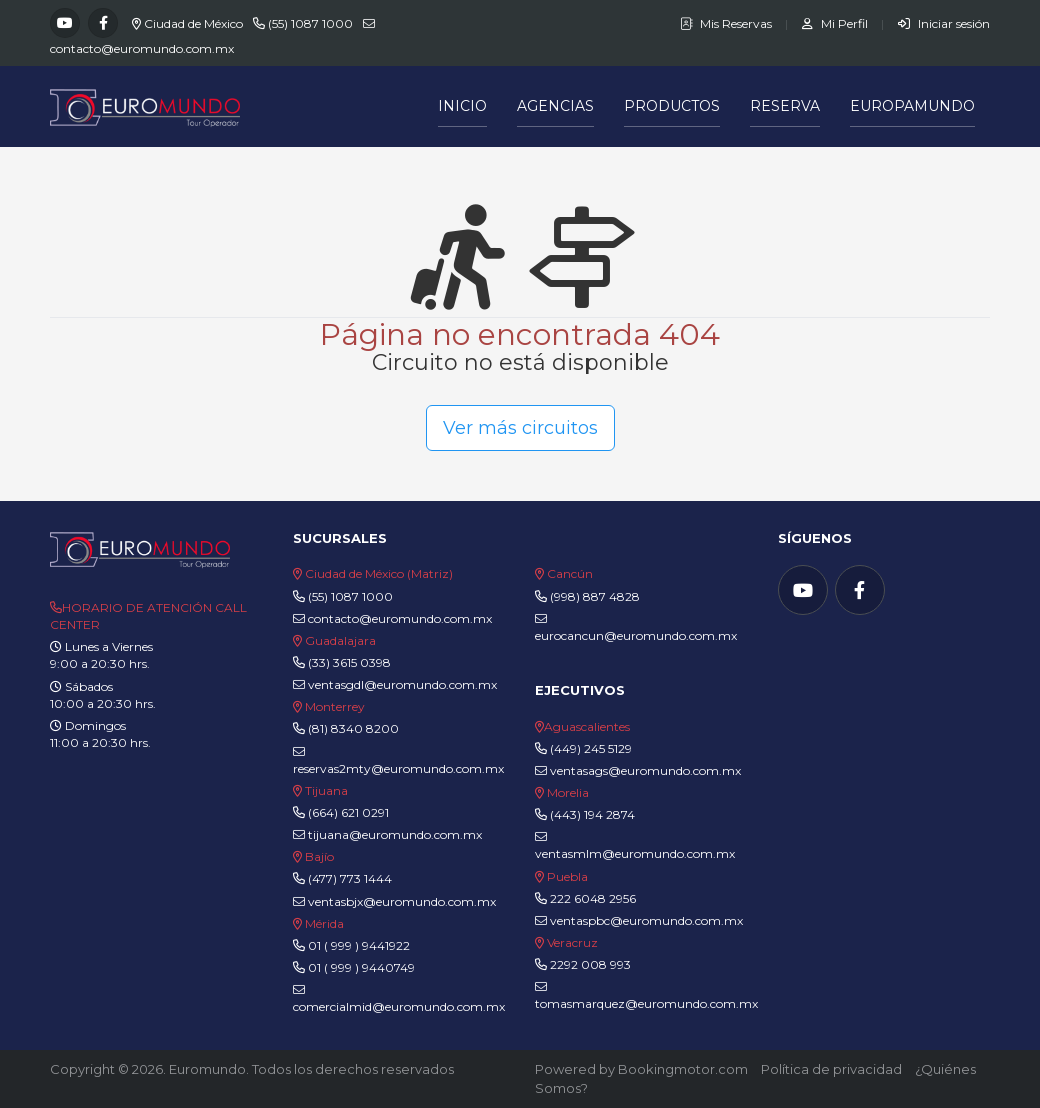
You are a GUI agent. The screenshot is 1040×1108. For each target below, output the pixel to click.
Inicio (462, 106)
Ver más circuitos (520, 428)
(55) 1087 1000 (310, 23)
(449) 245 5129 (591, 748)
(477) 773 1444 (350, 878)
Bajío (319, 856)
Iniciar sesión (944, 23)
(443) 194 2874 (592, 814)
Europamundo (912, 106)
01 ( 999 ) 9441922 (359, 945)
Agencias (555, 106)
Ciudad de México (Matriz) (379, 573)
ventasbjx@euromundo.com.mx (394, 901)
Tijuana (325, 790)
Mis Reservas (727, 23)
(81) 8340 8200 (353, 728)
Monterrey (335, 706)
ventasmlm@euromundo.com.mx (635, 846)
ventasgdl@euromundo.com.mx (395, 684)
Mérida (324, 923)
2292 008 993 (590, 964)
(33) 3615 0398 (349, 662)
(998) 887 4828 (595, 596)
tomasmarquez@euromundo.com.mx (646, 996)
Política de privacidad (831, 1069)
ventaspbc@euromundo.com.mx (639, 920)
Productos (672, 106)
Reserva (785, 106)
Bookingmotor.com (683, 1069)
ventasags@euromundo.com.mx (638, 770)
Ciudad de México (193, 23)
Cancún (570, 573)
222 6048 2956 (593, 898)
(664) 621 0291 (347, 812)
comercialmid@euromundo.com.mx (399, 999)
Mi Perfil (836, 23)
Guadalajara (340, 640)
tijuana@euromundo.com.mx (387, 834)
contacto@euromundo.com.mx (142, 48)
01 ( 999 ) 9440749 (361, 967)
